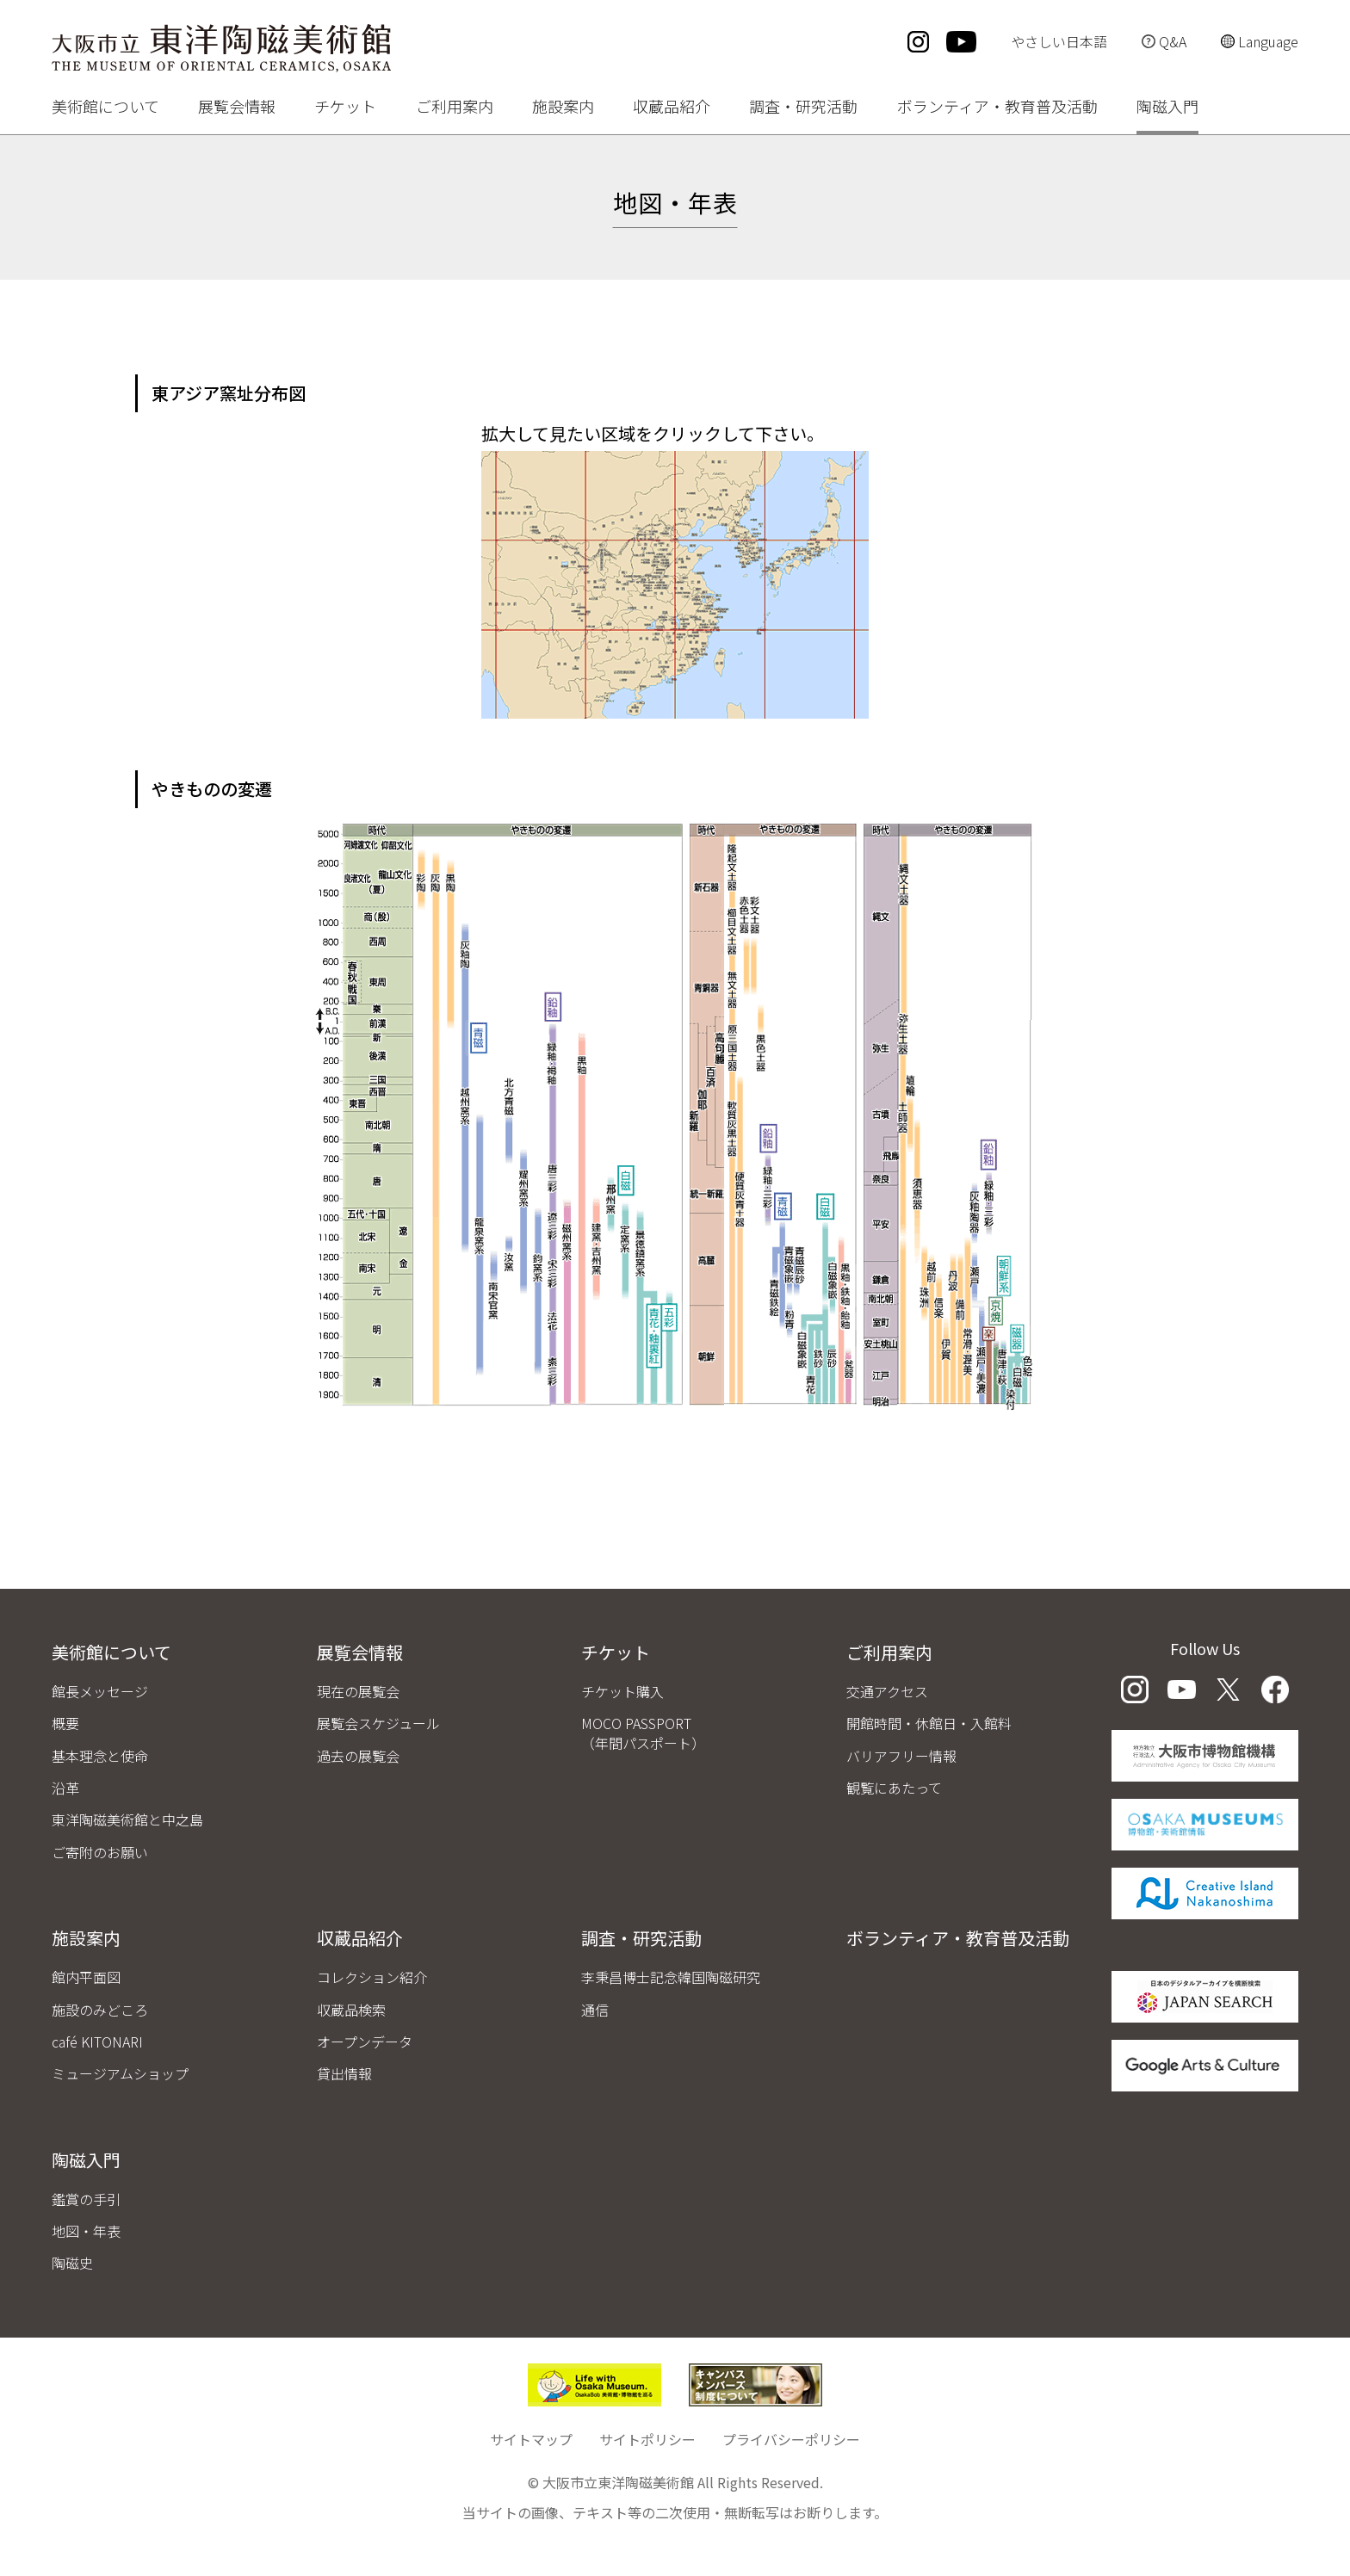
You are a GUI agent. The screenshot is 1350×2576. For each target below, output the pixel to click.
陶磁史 (72, 2262)
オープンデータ (364, 2041)
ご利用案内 (454, 107)
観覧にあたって (894, 1787)
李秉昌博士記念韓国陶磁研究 (670, 1977)
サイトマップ (531, 2439)
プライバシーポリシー (791, 2439)
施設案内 (563, 107)
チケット (345, 107)
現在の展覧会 (358, 1691)
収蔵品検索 (351, 2009)
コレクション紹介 (372, 1977)
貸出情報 (344, 2073)
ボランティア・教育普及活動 (997, 107)
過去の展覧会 (358, 1755)
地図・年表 (86, 2231)
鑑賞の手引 (86, 2199)
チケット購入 (622, 1691)
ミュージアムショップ (120, 2073)
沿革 (65, 1787)
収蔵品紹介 (671, 107)
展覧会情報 (237, 107)
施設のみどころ (100, 2009)
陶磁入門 (1167, 107)
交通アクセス (887, 1691)
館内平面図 (86, 1977)
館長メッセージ (100, 1691)
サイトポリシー (647, 2439)
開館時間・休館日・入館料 (929, 1723)
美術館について (105, 107)
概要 (65, 1723)
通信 (595, 2009)
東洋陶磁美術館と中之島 (127, 1819)
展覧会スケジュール (378, 1723)
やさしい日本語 (1059, 41)
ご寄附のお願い (100, 1852)
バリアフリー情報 (901, 1755)
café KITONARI (97, 2041)
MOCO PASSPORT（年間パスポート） (643, 1732)
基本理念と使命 (100, 1755)
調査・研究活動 (803, 107)
